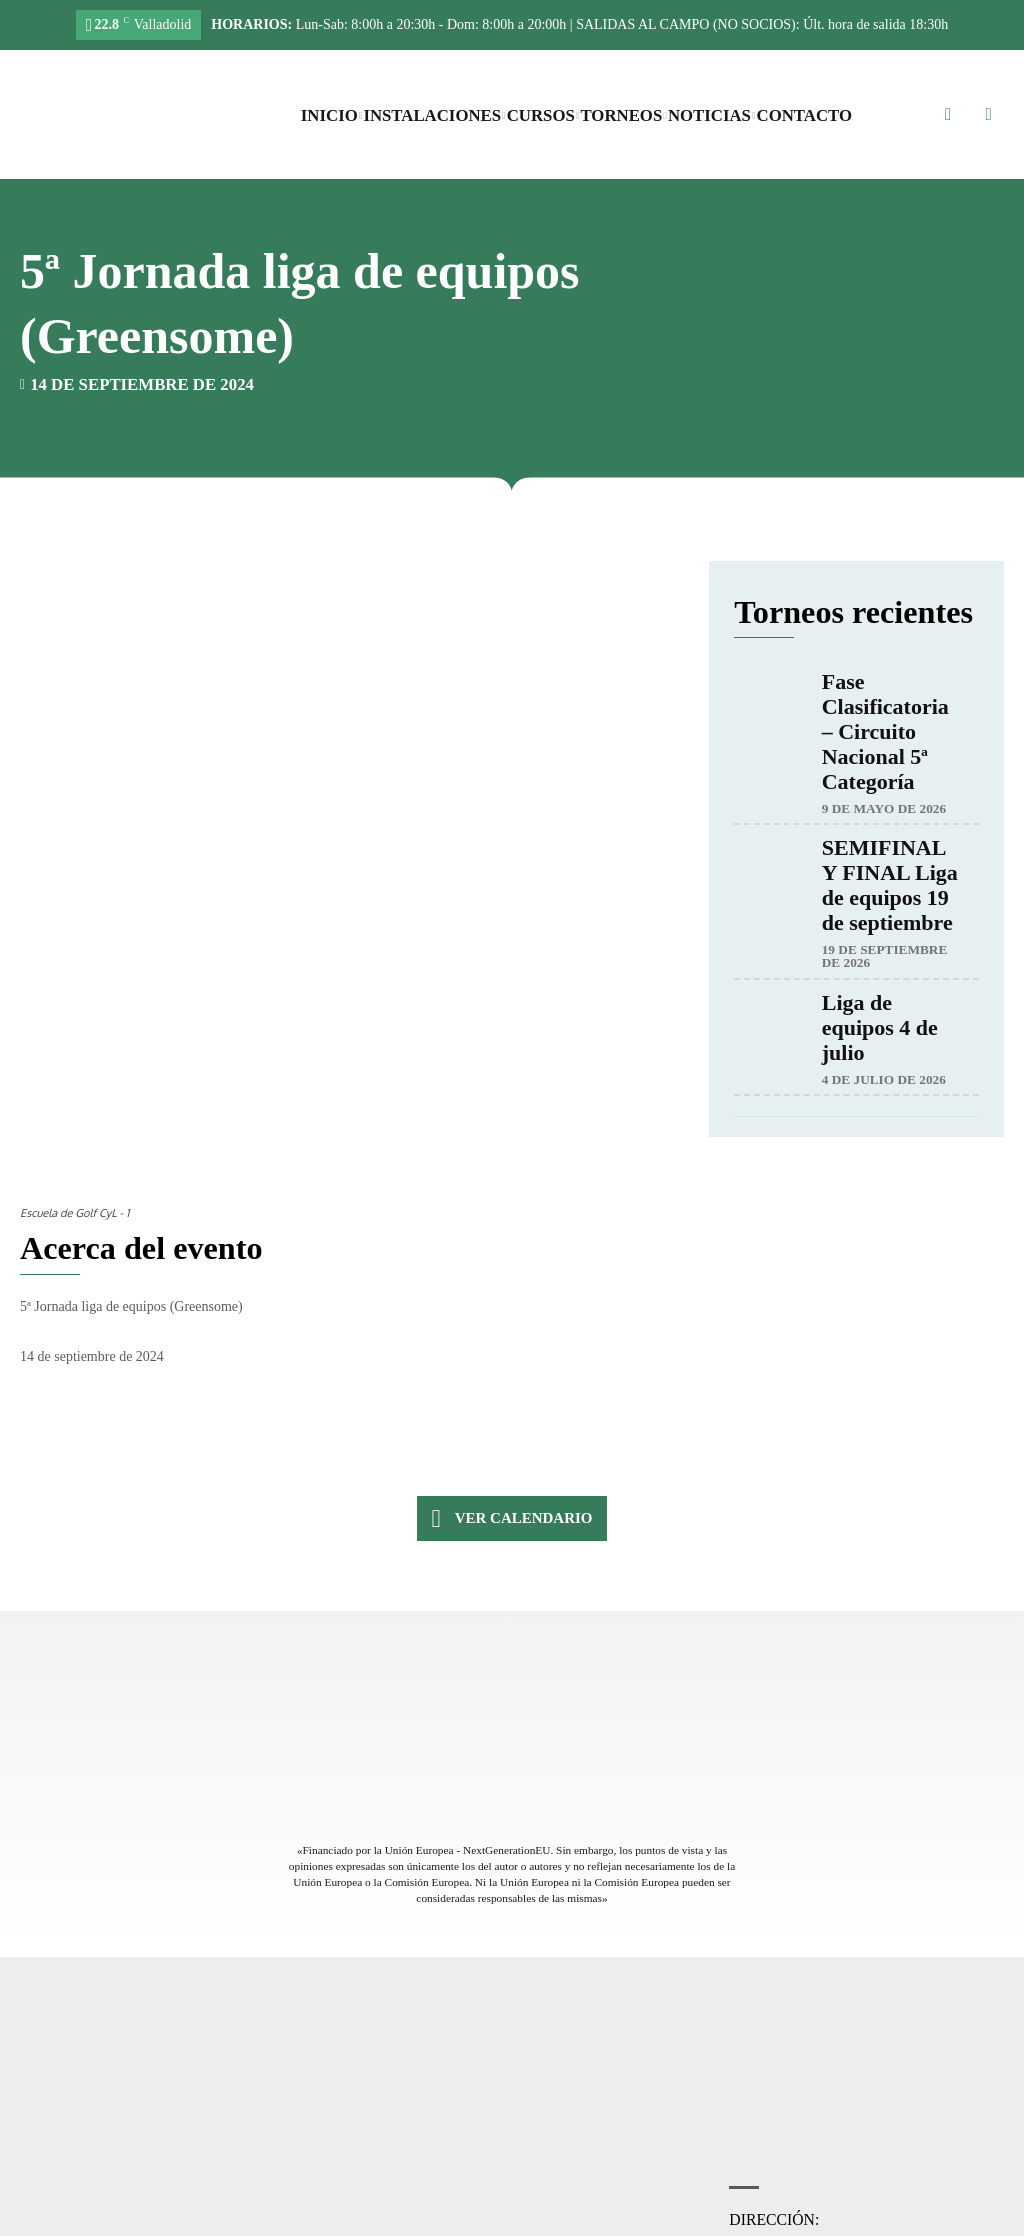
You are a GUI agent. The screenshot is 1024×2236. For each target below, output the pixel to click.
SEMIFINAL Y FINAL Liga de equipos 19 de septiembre (890, 886)
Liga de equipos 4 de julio (880, 1028)
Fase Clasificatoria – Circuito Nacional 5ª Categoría (885, 732)
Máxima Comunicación (869, 2216)
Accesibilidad (403, 2216)
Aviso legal (595, 2216)
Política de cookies (681, 2216)
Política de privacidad (503, 2216)
